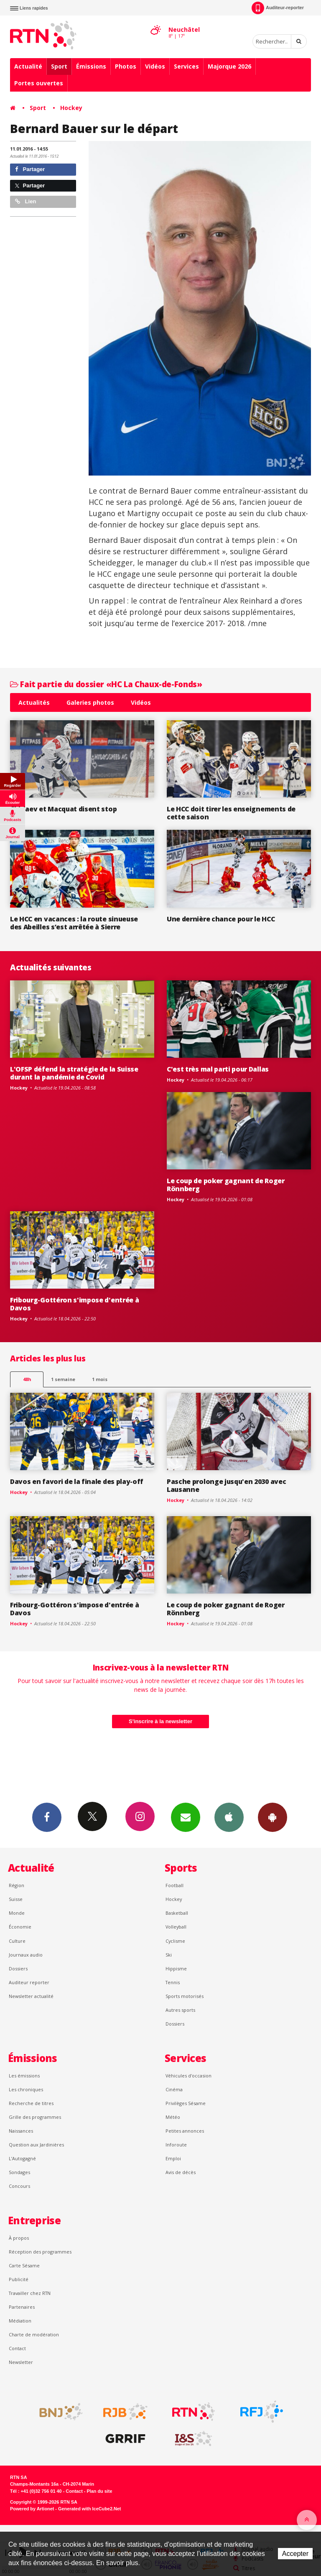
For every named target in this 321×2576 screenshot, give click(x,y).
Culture (17, 1941)
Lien (25, 201)
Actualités (34, 702)
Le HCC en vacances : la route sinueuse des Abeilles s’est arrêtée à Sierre (74, 922)
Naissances (21, 2130)
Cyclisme (175, 1941)
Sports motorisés (185, 1996)
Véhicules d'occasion (188, 2075)
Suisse (16, 1899)
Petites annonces (185, 2130)
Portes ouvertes (38, 83)
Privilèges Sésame (186, 2103)
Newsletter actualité (31, 1996)
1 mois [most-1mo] (99, 1379)
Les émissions (24, 2075)
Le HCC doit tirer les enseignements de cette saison (231, 812)
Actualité (28, 66)
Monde (17, 1913)
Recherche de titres (31, 2103)
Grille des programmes (35, 2117)
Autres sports (180, 2010)
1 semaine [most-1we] (63, 1379)
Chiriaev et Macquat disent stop (63, 808)
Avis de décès (181, 2172)
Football (174, 1885)
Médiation (20, 2320)
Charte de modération (34, 2334)
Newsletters (185, 1817)
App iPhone (229, 1817)
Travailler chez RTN (30, 2293)
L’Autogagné (22, 2158)
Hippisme (176, 1968)
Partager (30, 169)
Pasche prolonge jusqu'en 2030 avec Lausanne (226, 1485)
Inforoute (176, 2144)
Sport (59, 66)
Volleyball (176, 1926)
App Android (272, 1817)
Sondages (19, 2172)
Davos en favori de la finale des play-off (76, 1481)
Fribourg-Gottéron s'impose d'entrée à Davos (74, 1303)
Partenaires (22, 2307)
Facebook (46, 1817)
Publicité (18, 2279)
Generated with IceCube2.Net (89, 2508)
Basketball (177, 1913)
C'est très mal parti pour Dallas (218, 1069)
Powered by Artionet (32, 2508)
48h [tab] (27, 1379)
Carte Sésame (24, 2265)
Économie (20, 1926)
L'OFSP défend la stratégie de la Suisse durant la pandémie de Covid (74, 1073)
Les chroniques (26, 2089)
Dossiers (18, 1968)
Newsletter (21, 2362)
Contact (17, 2348)
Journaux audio (26, 1954)
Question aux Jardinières (36, 2144)
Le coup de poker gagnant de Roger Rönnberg (226, 1184)
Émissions (91, 66)
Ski (169, 1954)
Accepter (295, 2553)
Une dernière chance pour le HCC (221, 918)
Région (16, 1885)
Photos (125, 66)
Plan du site (99, 2491)
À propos (19, 2238)
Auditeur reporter (29, 1982)
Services (186, 66)
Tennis (173, 1982)
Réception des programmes (40, 2251)
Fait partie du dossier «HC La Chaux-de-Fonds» (106, 684)
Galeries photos (90, 702)
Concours (19, 2186)
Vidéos (155, 66)
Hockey (71, 108)
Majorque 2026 (229, 66)
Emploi (173, 2158)
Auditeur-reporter (278, 8)
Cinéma (174, 2089)
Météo (173, 2117)
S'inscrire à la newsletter (160, 1721)
